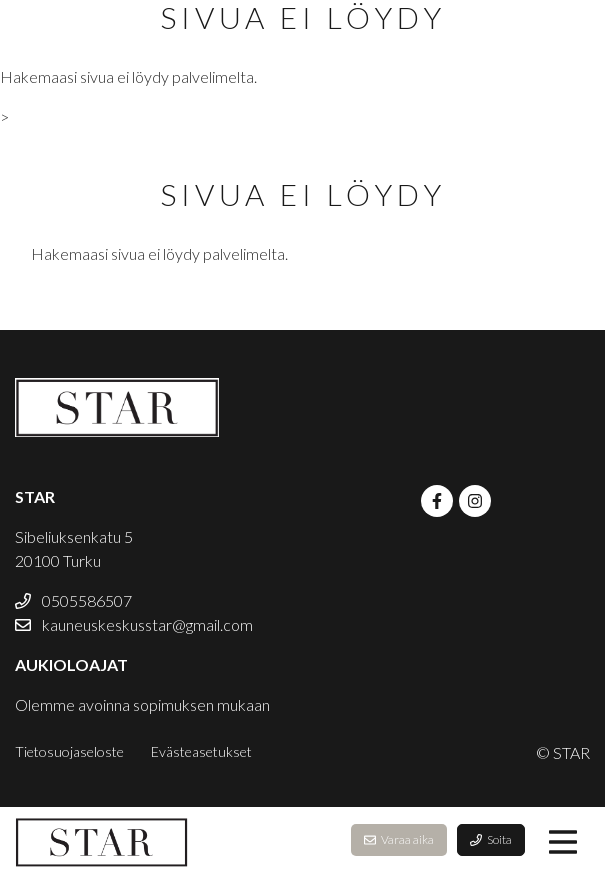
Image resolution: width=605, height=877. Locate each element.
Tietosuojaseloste (69, 751)
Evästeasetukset (201, 751)
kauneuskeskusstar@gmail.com (134, 624)
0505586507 (73, 600)
